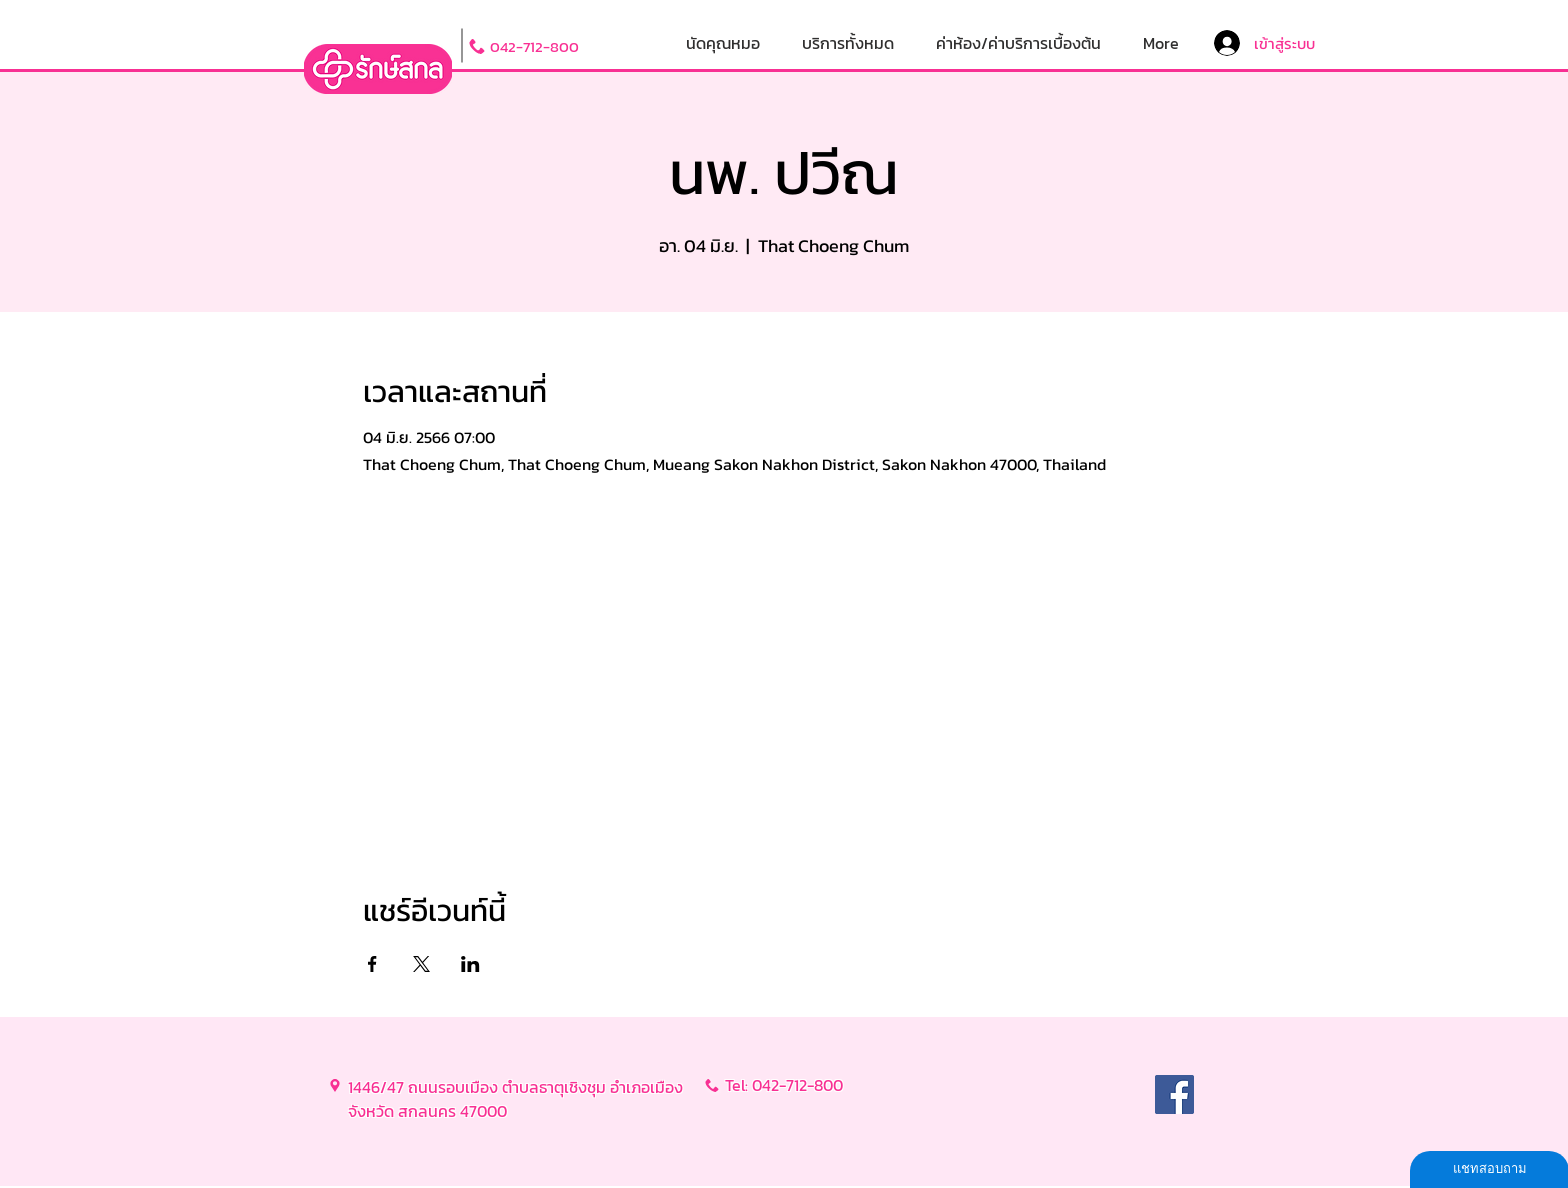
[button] (848, 43)
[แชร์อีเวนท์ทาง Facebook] (372, 964)
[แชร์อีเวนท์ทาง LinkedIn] (470, 964)
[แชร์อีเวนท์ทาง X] (421, 964)
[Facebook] (1174, 1094)
